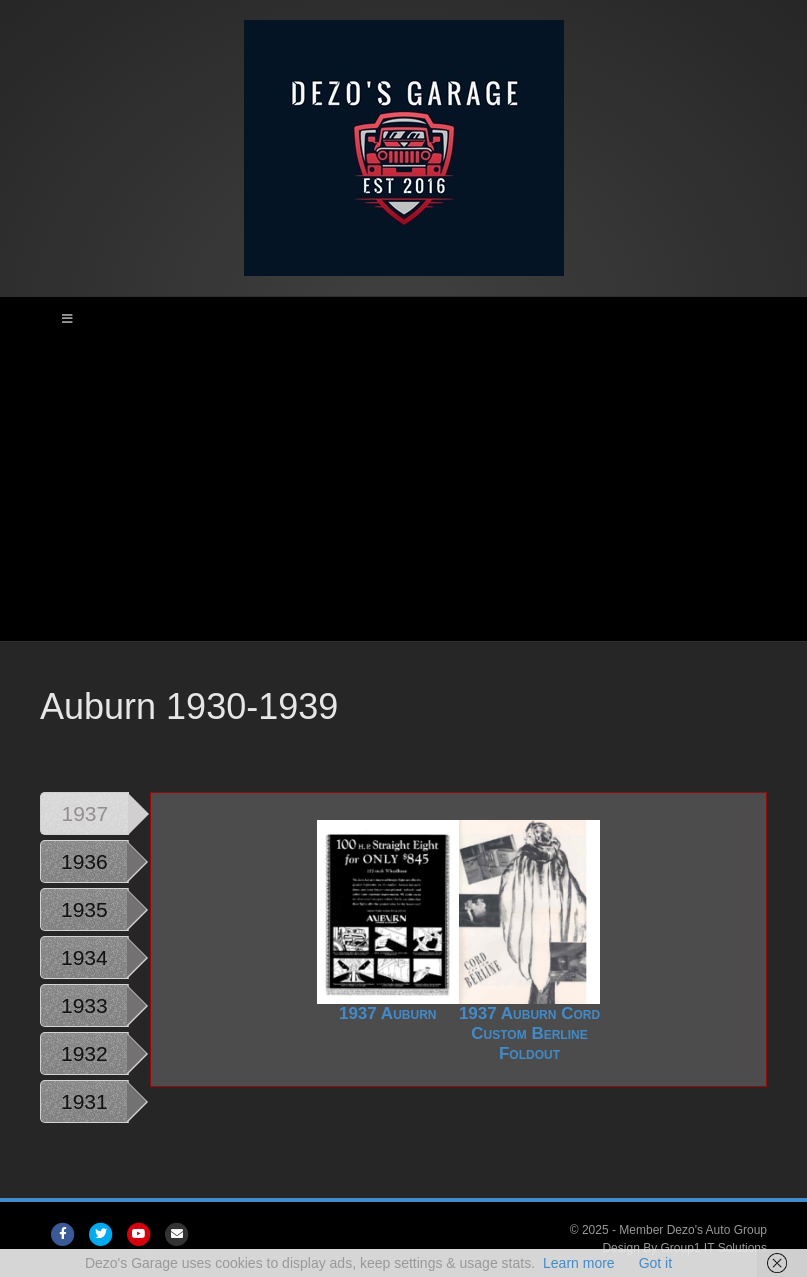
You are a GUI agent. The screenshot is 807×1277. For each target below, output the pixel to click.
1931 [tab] (84, 1101)
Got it (655, 1263)
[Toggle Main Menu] (403, 319)
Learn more (579, 1263)
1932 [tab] (84, 1053)
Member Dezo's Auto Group (693, 1230)
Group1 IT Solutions (713, 1248)
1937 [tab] (85, 813)
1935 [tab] (84, 909)
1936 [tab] (84, 861)
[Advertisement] (403, 491)
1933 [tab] (84, 1005)
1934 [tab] (84, 957)
